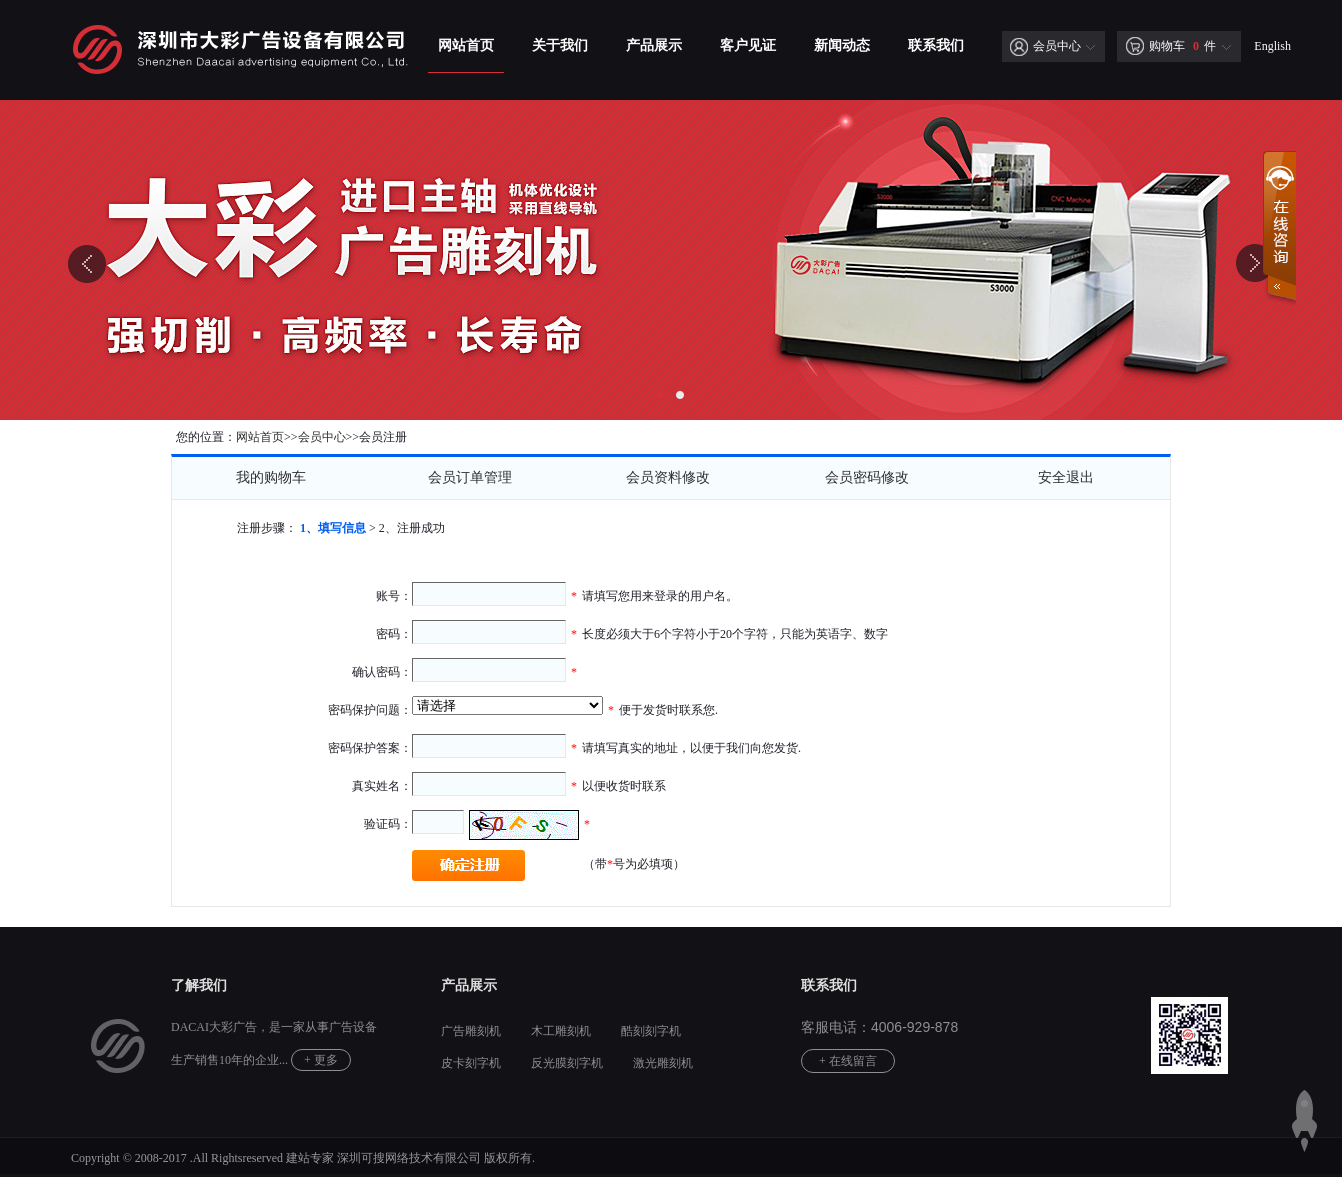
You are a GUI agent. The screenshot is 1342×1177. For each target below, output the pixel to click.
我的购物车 (271, 477)
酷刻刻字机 (651, 1031)
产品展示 (654, 45)
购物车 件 (1171, 46)
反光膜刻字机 (567, 1063)
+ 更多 (321, 1060)
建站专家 (310, 1158)
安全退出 (1066, 477)
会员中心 (1045, 46)
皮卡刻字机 (471, 1063)
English (1272, 46)
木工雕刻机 (561, 1031)
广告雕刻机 (471, 1031)
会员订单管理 (470, 477)
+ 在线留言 (848, 1061)
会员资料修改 (668, 477)
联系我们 (936, 45)
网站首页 (466, 45)
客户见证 (748, 45)
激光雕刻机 (663, 1063)
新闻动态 (842, 45)
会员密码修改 (867, 477)
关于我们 (560, 45)
